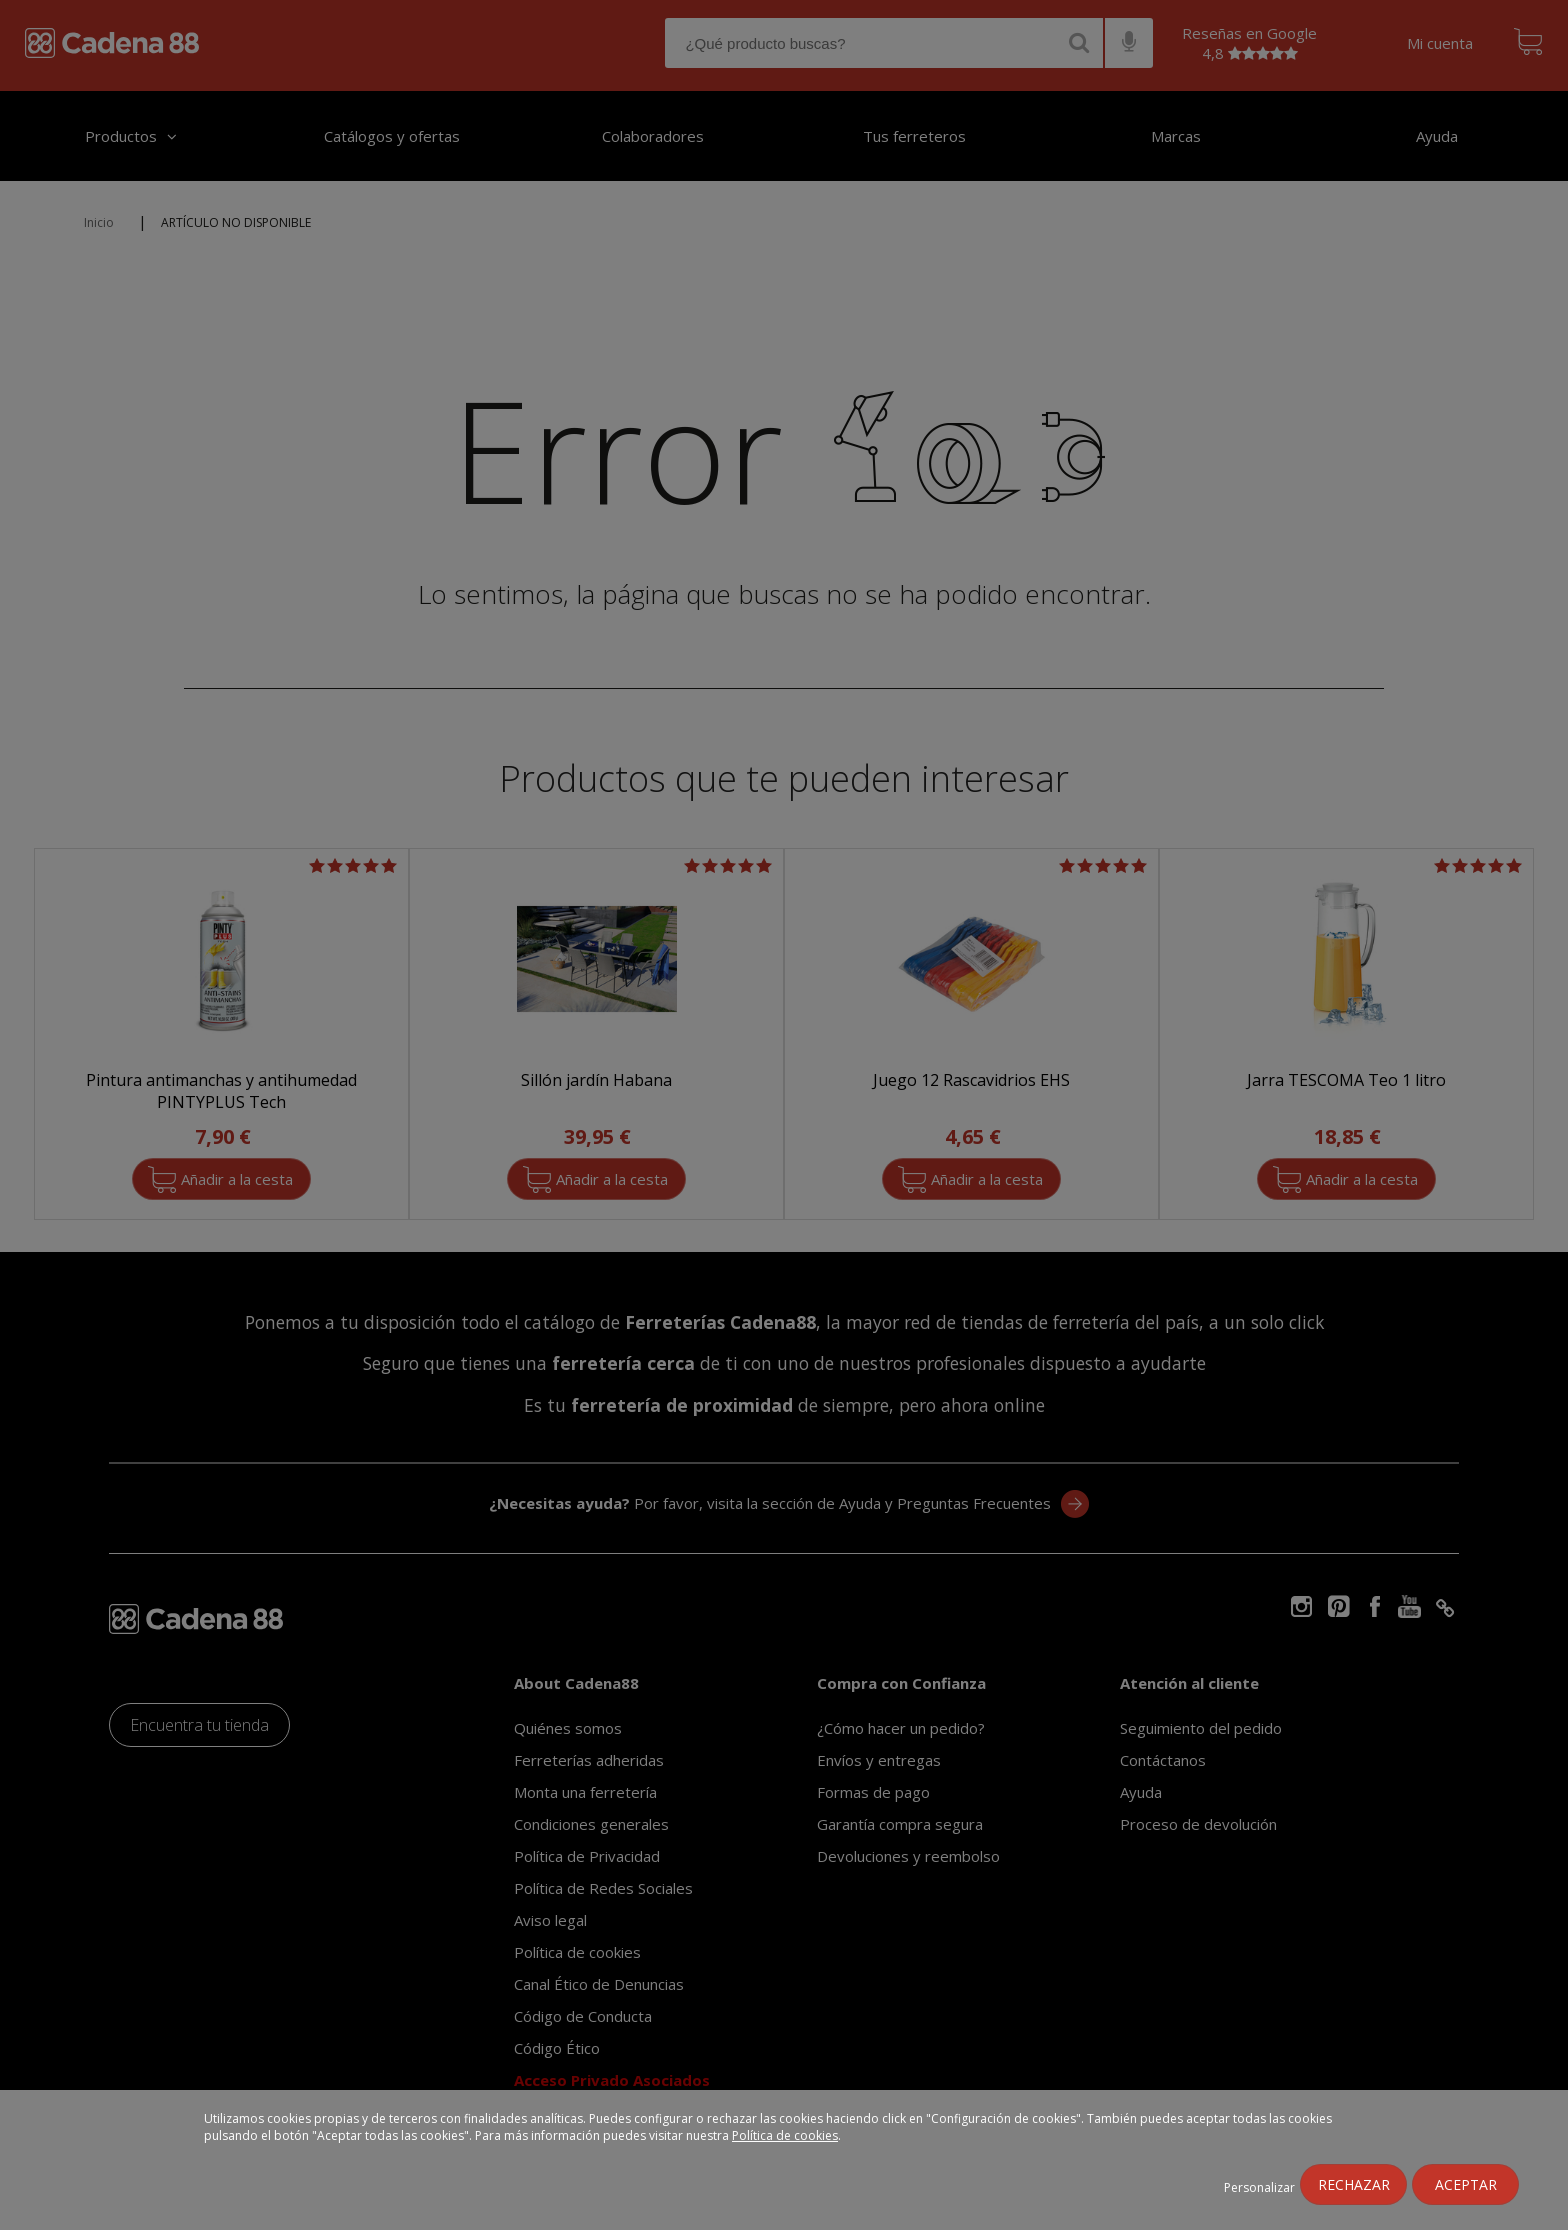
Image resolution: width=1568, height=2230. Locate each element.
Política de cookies (785, 2135)
